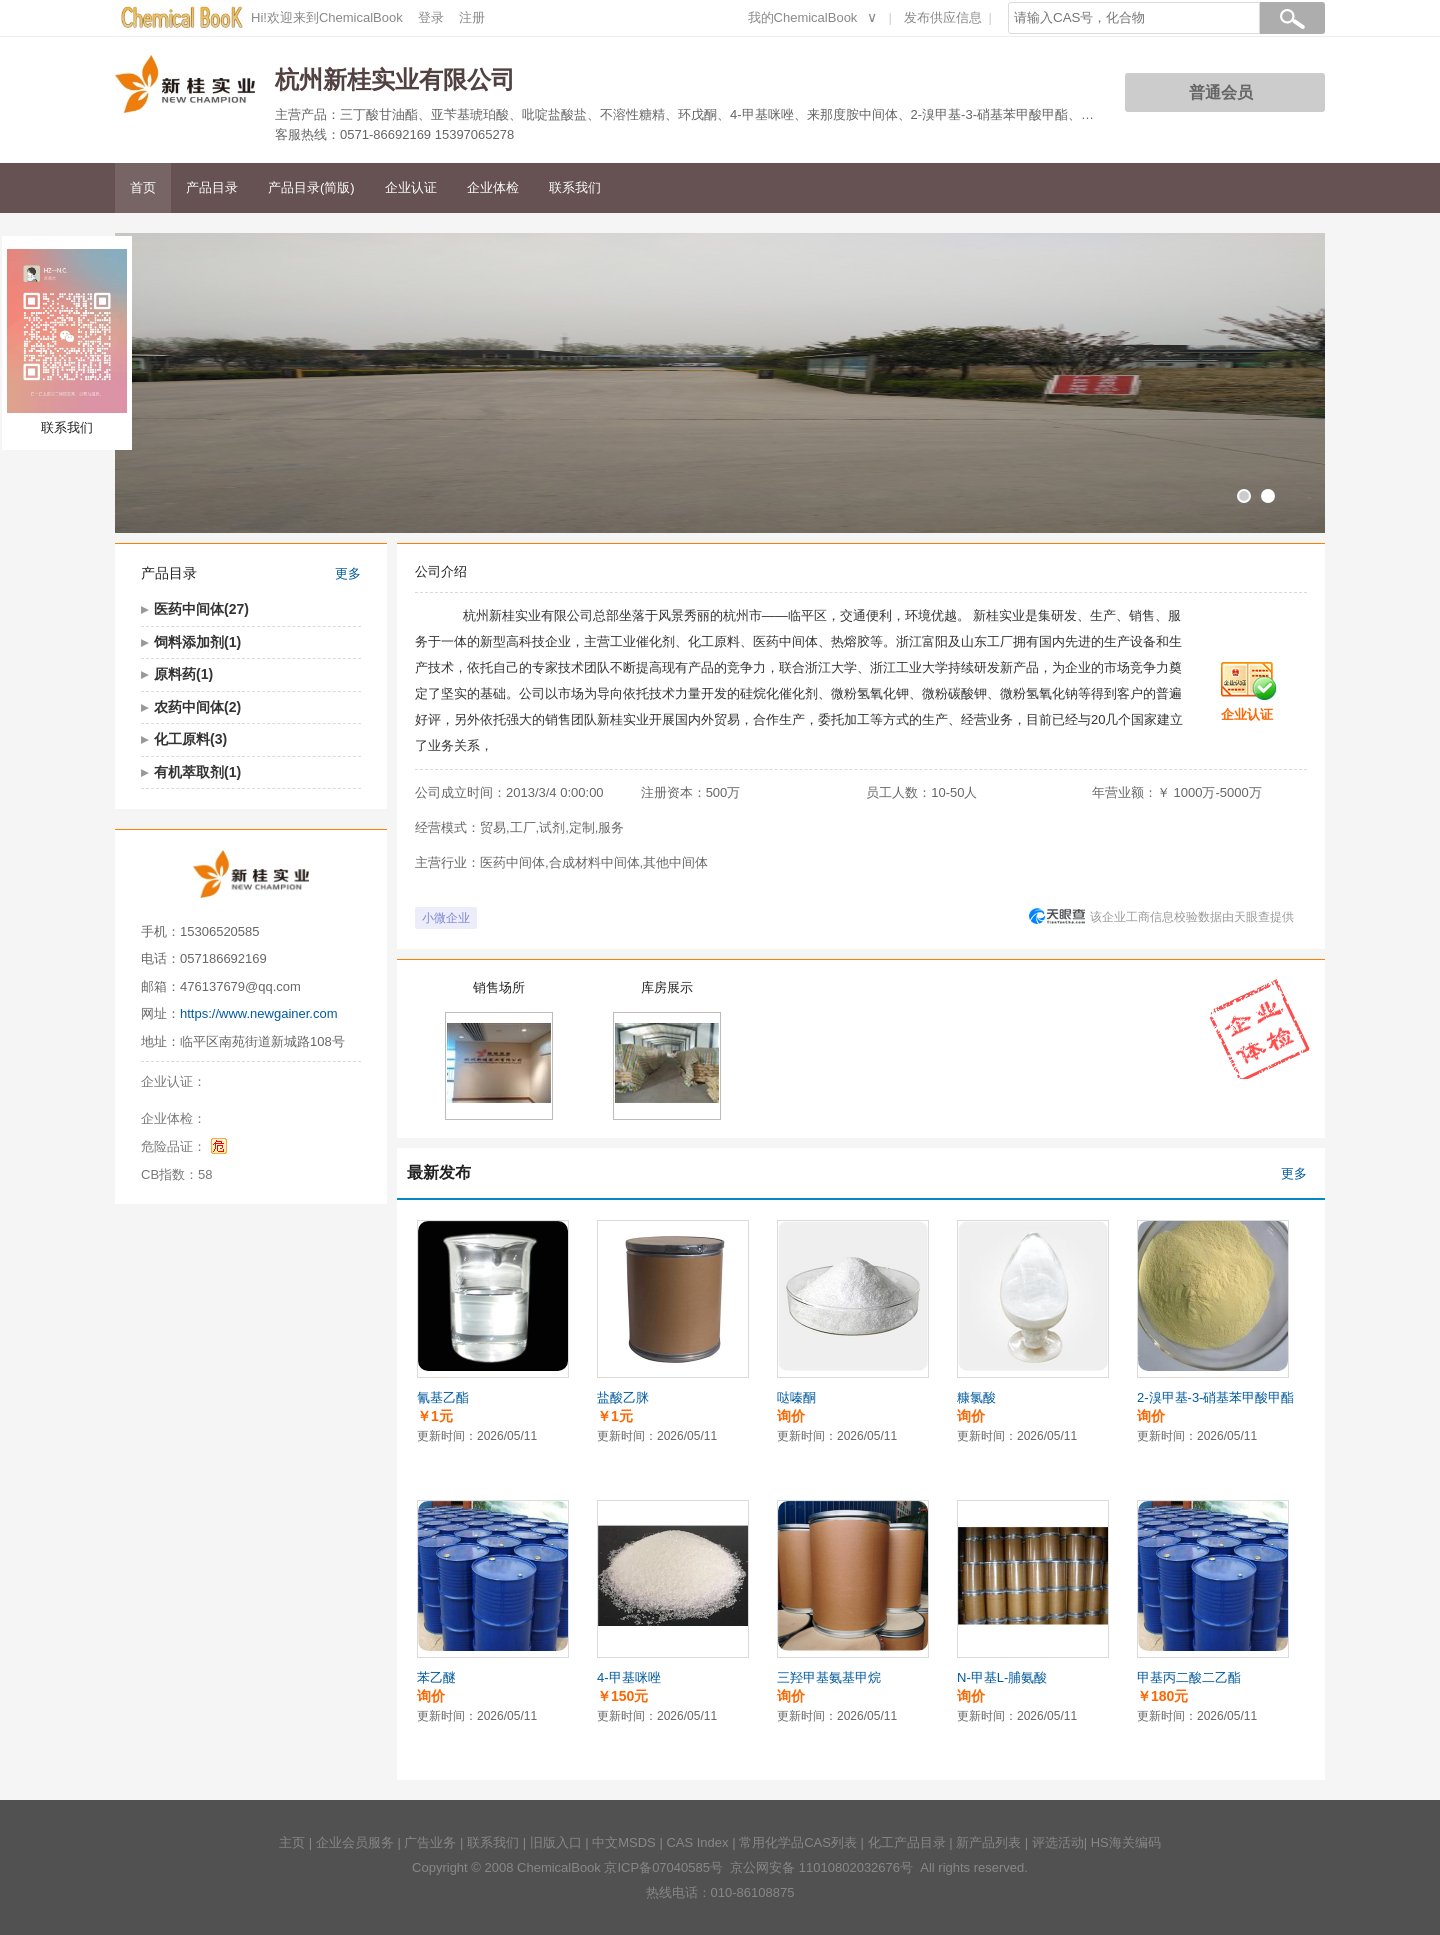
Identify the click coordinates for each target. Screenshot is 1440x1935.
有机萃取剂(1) (197, 772)
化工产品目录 (907, 1842)
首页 (143, 187)
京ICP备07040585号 (663, 1867)
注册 (472, 17)
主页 (292, 1842)
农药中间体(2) (197, 707)
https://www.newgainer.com (259, 1013)
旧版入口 (556, 1842)
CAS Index (697, 1842)
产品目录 (212, 187)
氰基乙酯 (443, 1397)
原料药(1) (183, 674)
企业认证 (411, 187)
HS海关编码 (1126, 1842)
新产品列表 (988, 1842)
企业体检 (493, 187)
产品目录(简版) (311, 187)
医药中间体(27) (201, 609)
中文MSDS (624, 1842)
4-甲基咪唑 (629, 1677)
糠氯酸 (976, 1397)
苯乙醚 (436, 1677)
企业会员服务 (355, 1842)
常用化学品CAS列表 (798, 1842)
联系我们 (575, 187)
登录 (431, 17)
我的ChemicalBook (803, 17)
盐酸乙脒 (623, 1397)
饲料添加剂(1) (197, 642)
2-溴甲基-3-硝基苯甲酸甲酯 (1215, 1397)
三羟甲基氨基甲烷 (829, 1677)
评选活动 (1058, 1842)
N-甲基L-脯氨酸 (1002, 1677)
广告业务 (430, 1842)
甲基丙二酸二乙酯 (1189, 1677)
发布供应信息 (943, 17)
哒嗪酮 (796, 1397)
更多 (348, 573)
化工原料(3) (190, 739)
